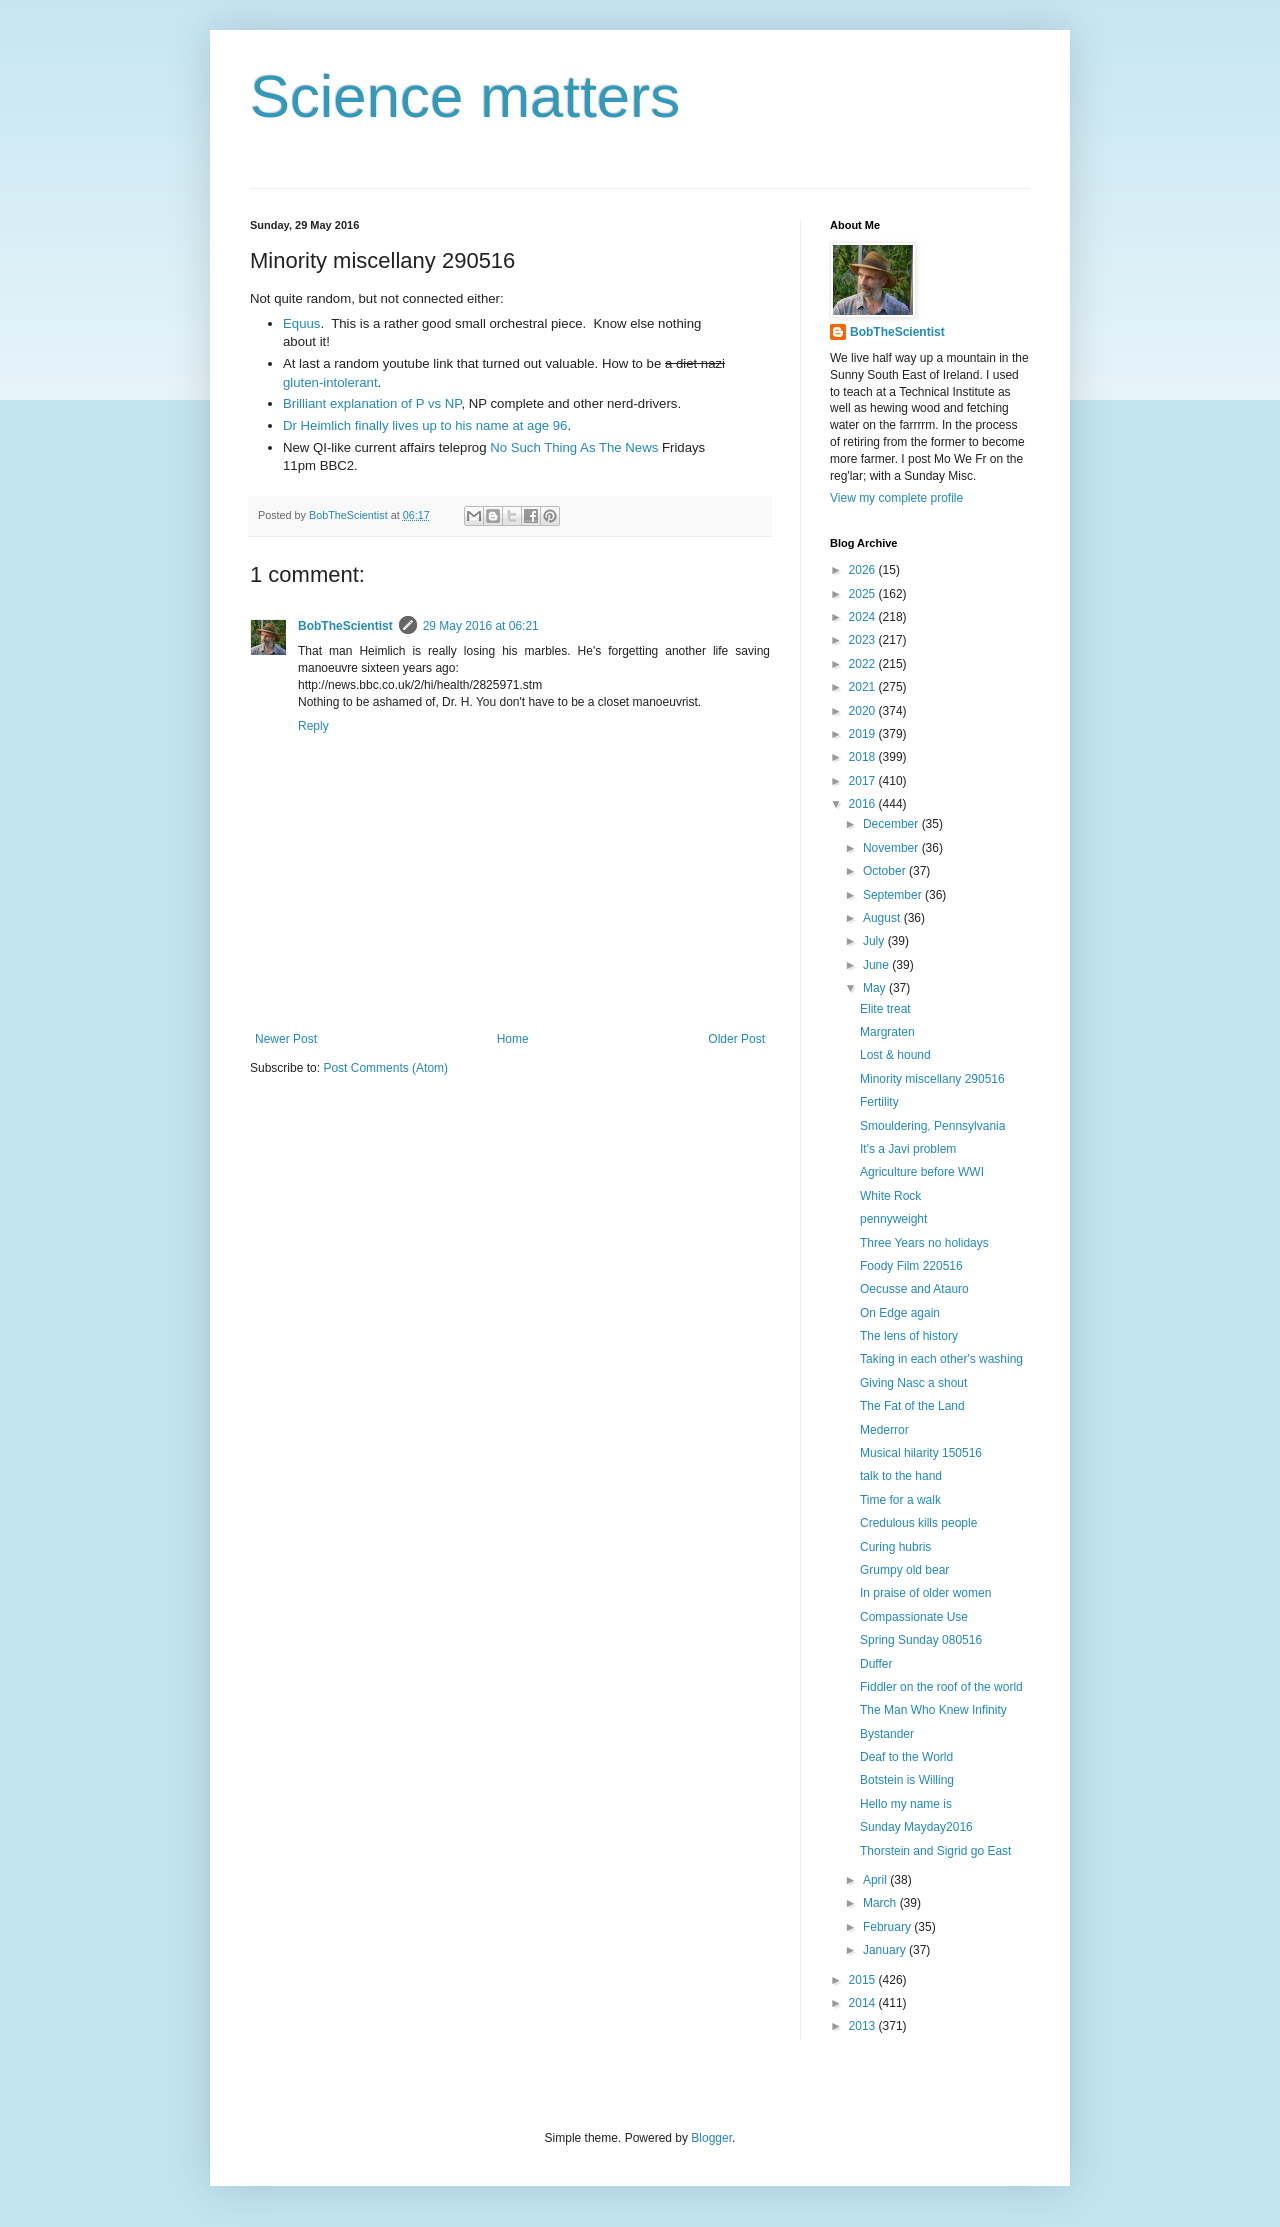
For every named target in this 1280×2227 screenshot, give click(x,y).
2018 (864, 757)
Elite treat (885, 1009)
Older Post (736, 1039)
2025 (864, 594)
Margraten (887, 1032)
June (877, 965)
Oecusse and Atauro (914, 1289)
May (876, 988)
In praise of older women (925, 1593)
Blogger (711, 2138)
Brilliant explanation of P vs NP (372, 403)
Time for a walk (900, 1500)
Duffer (876, 1664)
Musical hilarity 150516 (921, 1453)
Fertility (879, 1102)
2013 (864, 2026)
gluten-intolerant (330, 382)
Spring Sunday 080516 (921, 1640)
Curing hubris (895, 1547)
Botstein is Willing (907, 1780)
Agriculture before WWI (922, 1172)
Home (513, 1039)
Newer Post (286, 1039)
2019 (864, 734)
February (888, 1927)
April (876, 1880)
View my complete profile (896, 498)
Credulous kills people (918, 1523)
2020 (864, 711)
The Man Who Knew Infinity (933, 1710)
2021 (864, 687)
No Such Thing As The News (574, 447)
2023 (864, 640)
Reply (313, 726)
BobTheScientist (345, 626)
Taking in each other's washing (941, 1359)
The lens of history (909, 1336)
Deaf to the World (906, 1757)
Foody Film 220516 (911, 1266)
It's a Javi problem (908, 1149)
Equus (301, 323)
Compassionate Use (914, 1617)
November (892, 848)
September (894, 895)
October (886, 871)
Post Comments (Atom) (385, 1068)
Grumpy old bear (904, 1570)
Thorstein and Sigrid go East (935, 1851)
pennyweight (893, 1219)
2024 (864, 617)
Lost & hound (895, 1055)
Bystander (887, 1734)
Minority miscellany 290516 (932, 1079)
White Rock (890, 1196)
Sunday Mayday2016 (916, 1827)
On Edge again (900, 1313)
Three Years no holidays (924, 1243)
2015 (864, 1980)
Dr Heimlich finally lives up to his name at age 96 (425, 425)
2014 (864, 2003)
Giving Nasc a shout (913, 1383)
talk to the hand (901, 1476)
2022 (864, 664)
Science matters (465, 96)
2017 (864, 781)
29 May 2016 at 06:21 (481, 626)
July (875, 941)
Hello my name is (906, 1804)
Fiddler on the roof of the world (941, 1687)
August (883, 918)
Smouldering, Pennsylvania (932, 1126)
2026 (864, 570)
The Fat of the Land (912, 1406)
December (892, 824)
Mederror (884, 1430)
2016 (864, 804)
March (881, 1903)
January (886, 1950)
